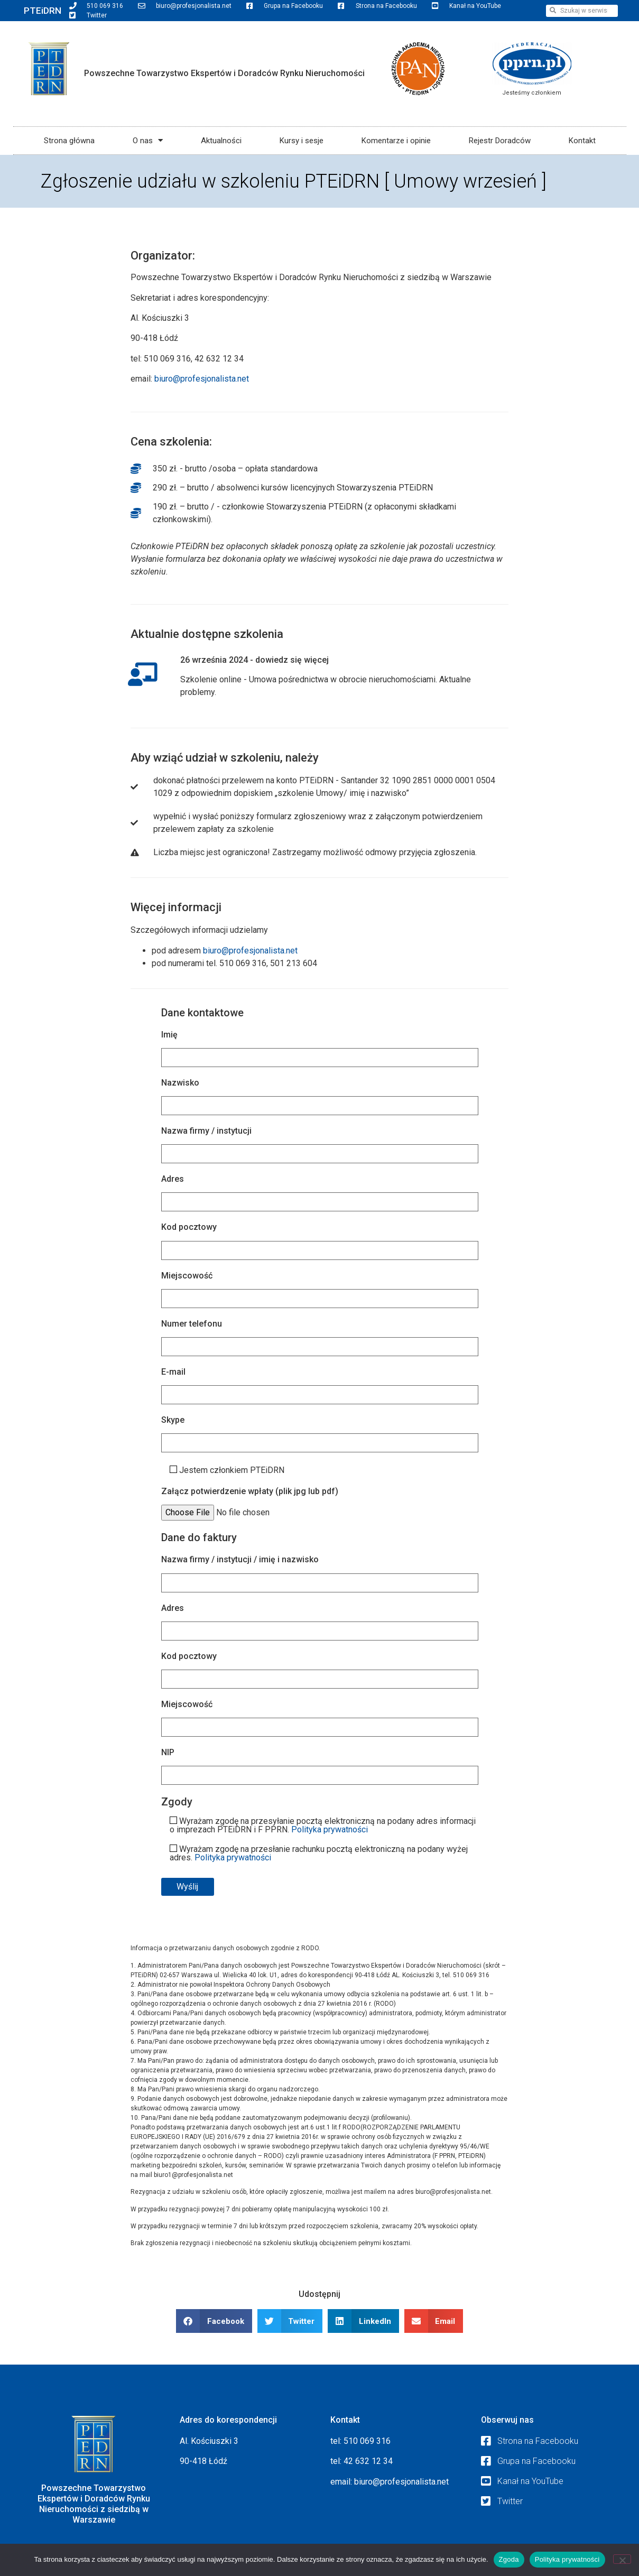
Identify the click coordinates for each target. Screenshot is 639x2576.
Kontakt (582, 140)
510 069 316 (367, 2441)
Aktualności (221, 140)
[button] (214, 2321)
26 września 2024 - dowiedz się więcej (257, 660)
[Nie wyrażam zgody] (622, 2559)
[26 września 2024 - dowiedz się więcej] (144, 675)
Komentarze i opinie (396, 140)
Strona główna (69, 140)
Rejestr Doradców (500, 140)
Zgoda (509, 2559)
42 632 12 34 (368, 2461)
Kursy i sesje (301, 140)
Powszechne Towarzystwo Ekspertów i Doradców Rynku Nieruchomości (224, 73)
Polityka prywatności (329, 1829)
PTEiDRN (42, 10)
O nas (148, 140)
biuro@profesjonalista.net (201, 379)
